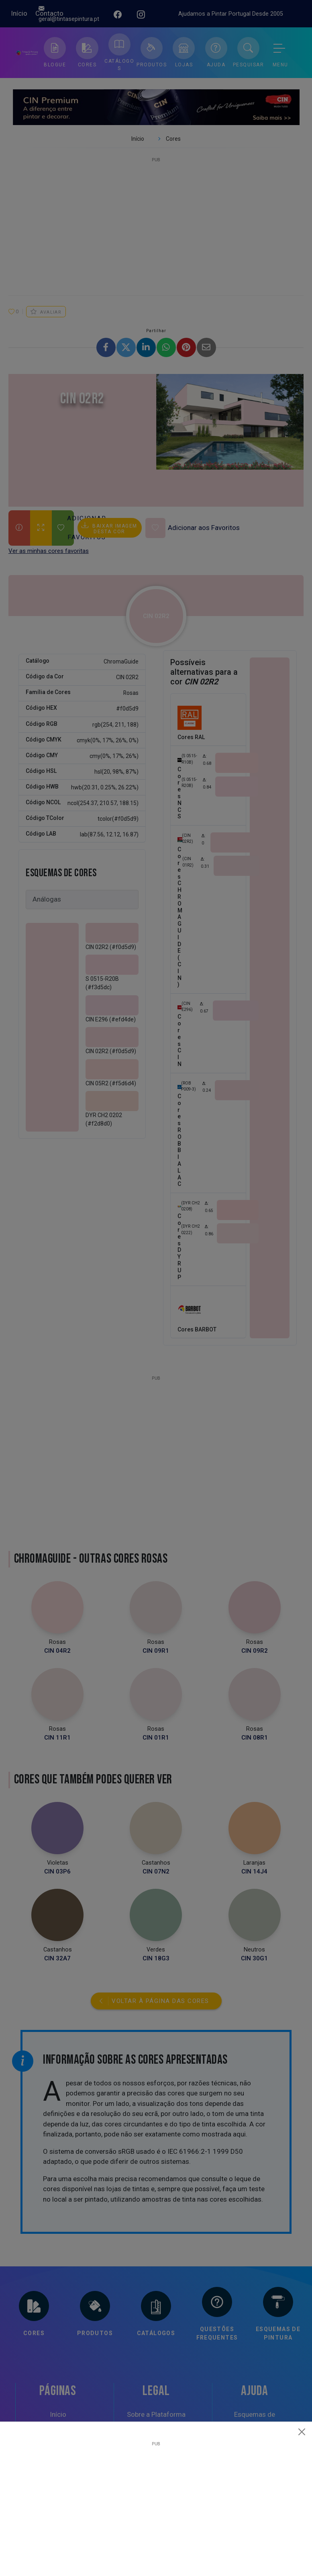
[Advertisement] (156, 2502)
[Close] (302, 2431)
